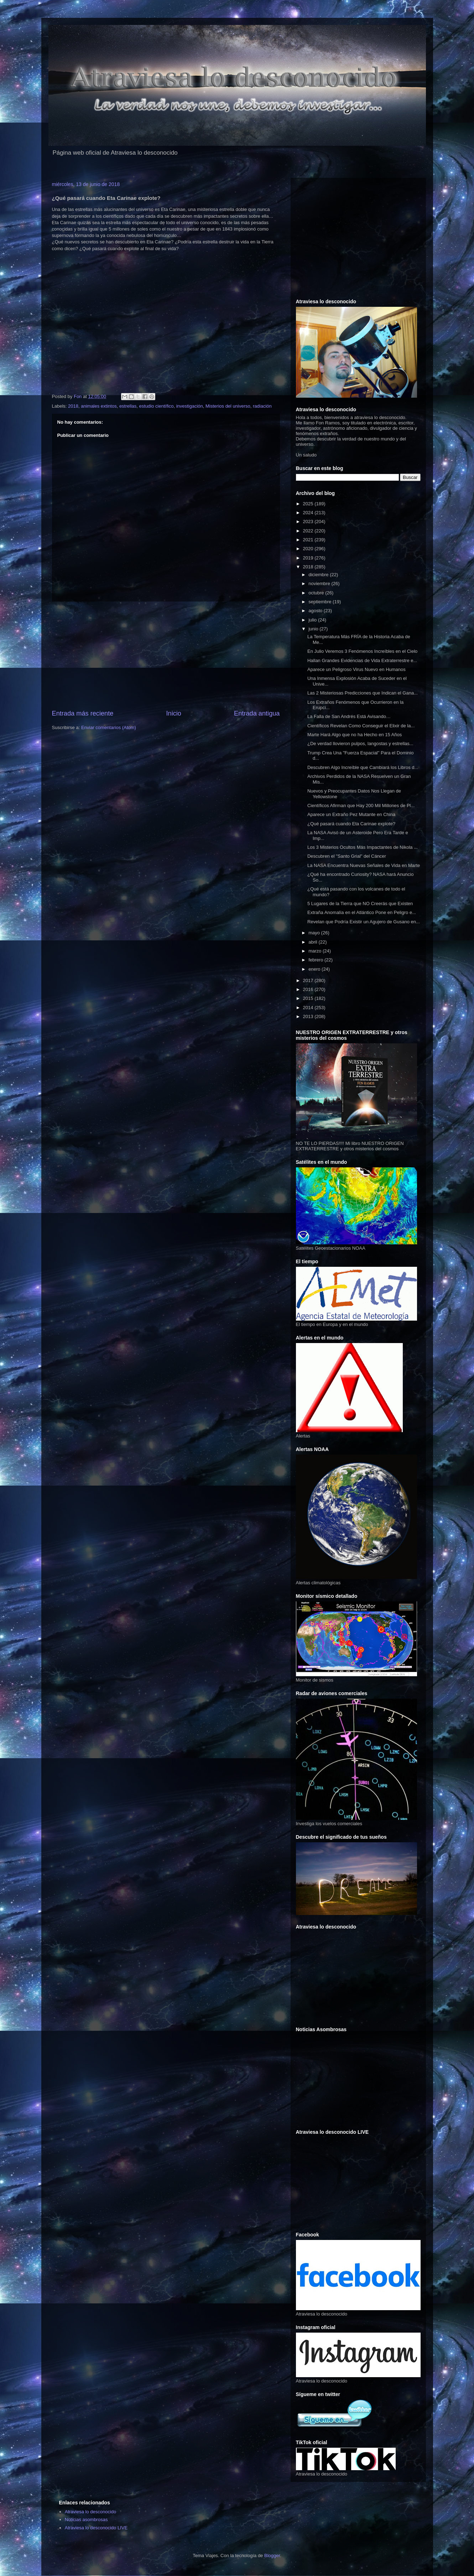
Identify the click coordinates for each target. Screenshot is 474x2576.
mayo (314, 932)
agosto (316, 610)
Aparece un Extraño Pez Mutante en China (351, 814)
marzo (315, 951)
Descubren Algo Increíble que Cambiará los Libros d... (362, 767)
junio (313, 628)
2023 (309, 521)
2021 (309, 539)
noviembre (319, 583)
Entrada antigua (257, 713)
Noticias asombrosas (86, 2519)
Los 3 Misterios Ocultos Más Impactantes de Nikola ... (362, 847)
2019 (309, 558)
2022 (309, 530)
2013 (309, 1016)
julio (313, 620)
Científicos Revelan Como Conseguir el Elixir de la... (361, 725)
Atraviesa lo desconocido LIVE (96, 2527)
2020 (309, 548)
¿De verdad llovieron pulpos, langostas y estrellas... (360, 743)
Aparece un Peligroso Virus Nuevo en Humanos (356, 669)
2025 (309, 503)
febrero (316, 959)
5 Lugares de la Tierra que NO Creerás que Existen (360, 903)
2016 (309, 989)
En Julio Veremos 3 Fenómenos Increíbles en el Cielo (362, 651)
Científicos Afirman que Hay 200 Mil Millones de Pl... (361, 805)
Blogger (272, 2555)
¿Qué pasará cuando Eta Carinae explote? (351, 823)
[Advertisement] (166, 655)
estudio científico (156, 406)
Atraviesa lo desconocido (90, 2511)
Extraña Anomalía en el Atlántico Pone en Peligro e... (361, 912)
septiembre (320, 601)
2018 (73, 406)
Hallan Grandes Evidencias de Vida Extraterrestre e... (362, 660)
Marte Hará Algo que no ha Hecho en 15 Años (354, 734)
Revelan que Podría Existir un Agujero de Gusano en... (363, 921)
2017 (309, 980)
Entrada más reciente (83, 713)
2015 (309, 998)
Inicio (173, 713)
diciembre (319, 574)
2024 (309, 512)
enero (315, 969)
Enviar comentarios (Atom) (108, 727)
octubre (316, 592)
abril (313, 942)
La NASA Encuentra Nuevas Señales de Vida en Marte (363, 865)
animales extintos (98, 406)
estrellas (127, 406)
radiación (262, 406)
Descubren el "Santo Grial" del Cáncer (346, 856)
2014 (309, 1007)
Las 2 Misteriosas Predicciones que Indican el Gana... (362, 693)
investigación (189, 406)
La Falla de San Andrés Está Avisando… (349, 716)
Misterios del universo (227, 406)
